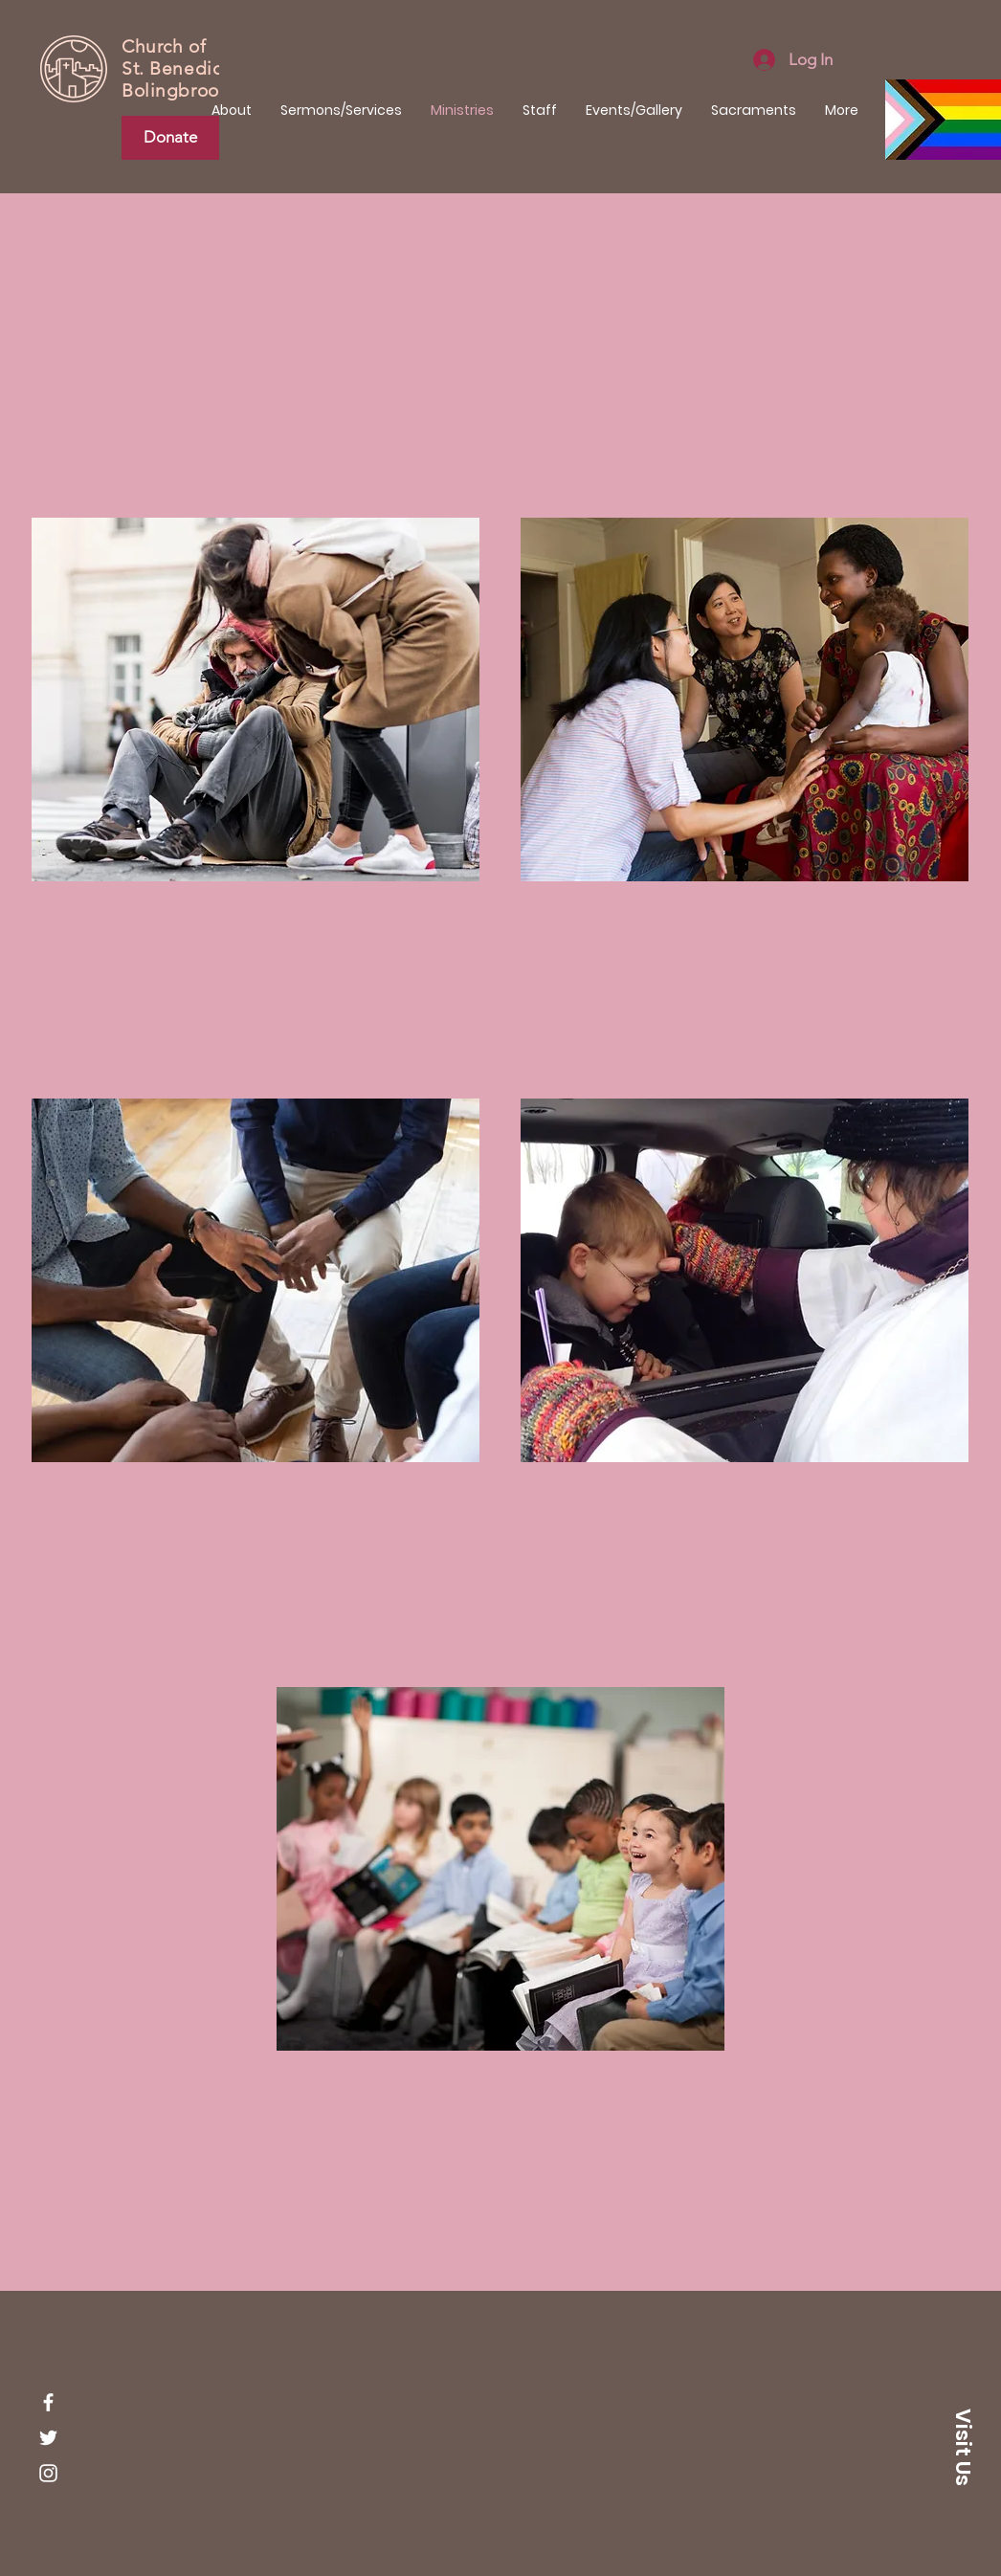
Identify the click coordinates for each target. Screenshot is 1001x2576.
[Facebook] (48, 2402)
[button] (962, 2447)
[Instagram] (48, 2473)
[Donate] (170, 138)
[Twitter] (48, 2438)
